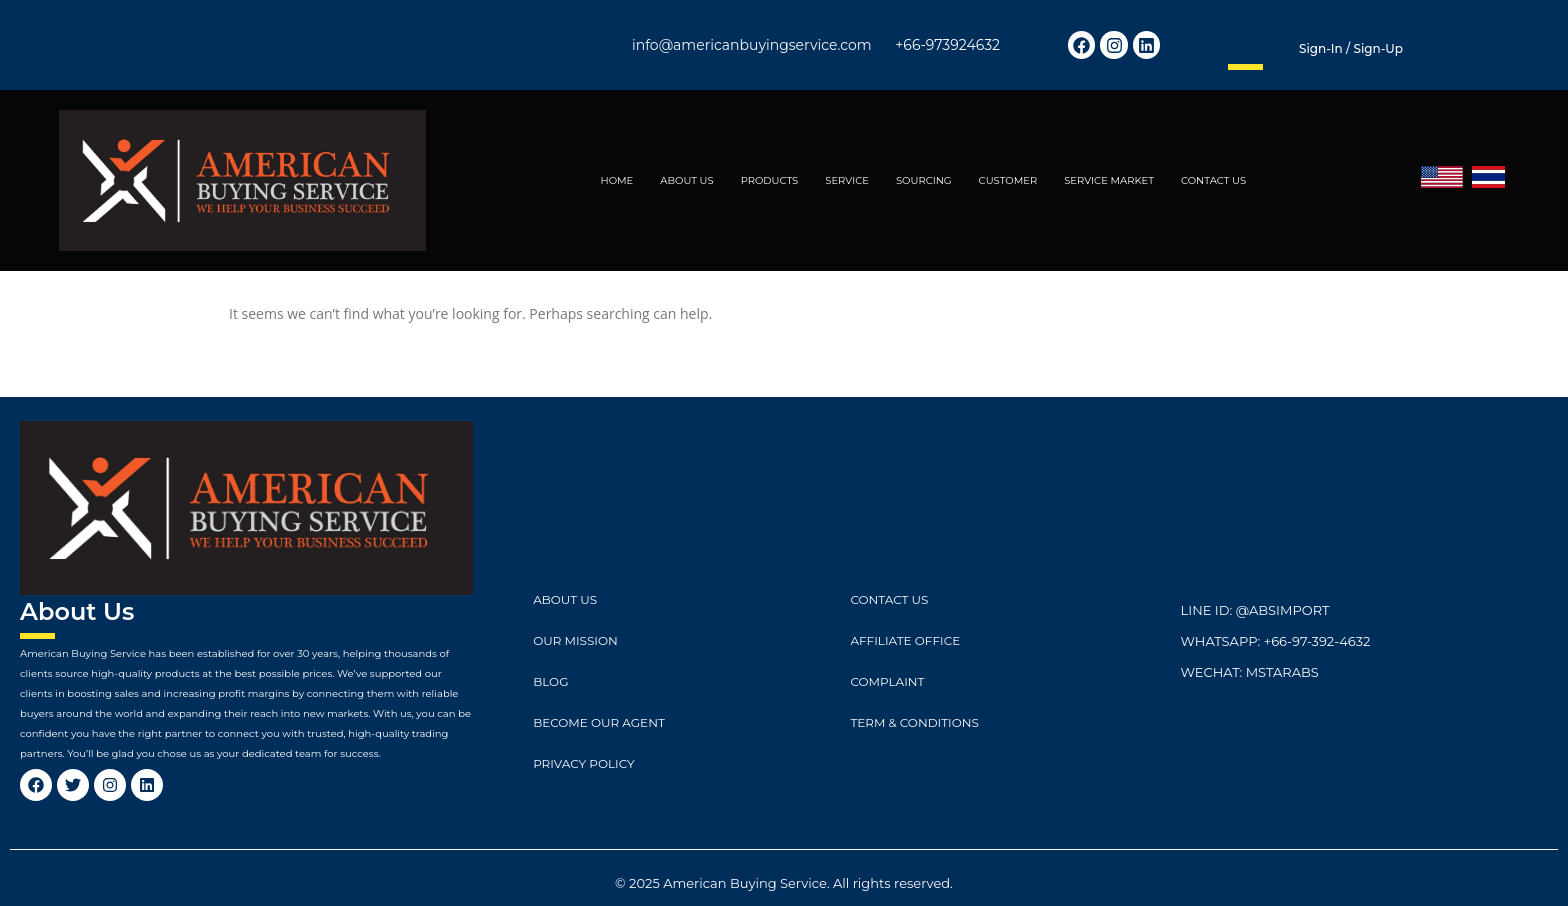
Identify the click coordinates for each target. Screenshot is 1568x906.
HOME (617, 180)
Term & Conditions (914, 722)
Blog (550, 681)
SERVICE (847, 180)
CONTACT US (1213, 180)
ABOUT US (686, 180)
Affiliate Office (905, 640)
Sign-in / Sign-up (1351, 48)
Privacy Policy (583, 763)
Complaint (887, 681)
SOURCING (924, 180)
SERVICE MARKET (1109, 180)
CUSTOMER (1008, 180)
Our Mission (575, 640)
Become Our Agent (599, 722)
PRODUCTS (770, 180)
